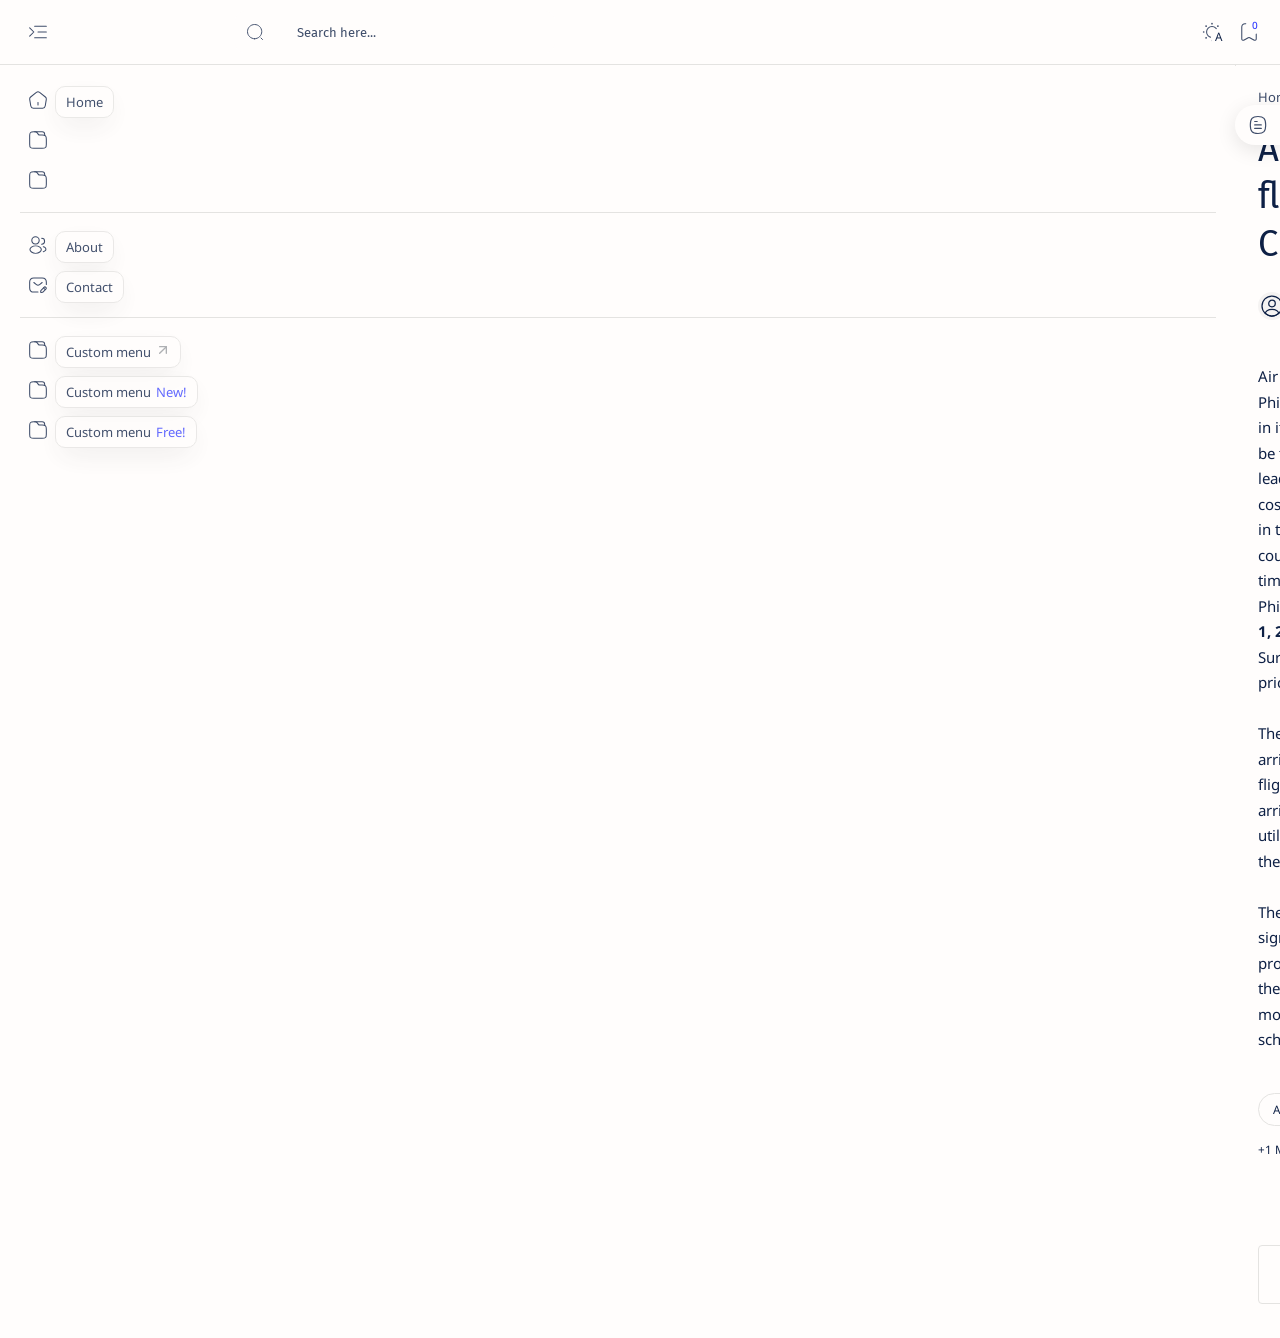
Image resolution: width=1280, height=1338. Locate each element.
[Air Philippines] (228, 97)
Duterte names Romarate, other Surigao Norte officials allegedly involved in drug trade (1099, 592)
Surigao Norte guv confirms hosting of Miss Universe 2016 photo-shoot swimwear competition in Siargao (1089, 712)
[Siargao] (280, 718)
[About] (37, 245)
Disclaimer (1027, 1209)
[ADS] (1015, 1096)
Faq (1150, 1209)
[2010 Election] (1160, 946)
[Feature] (1059, 313)
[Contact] (37, 285)
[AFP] (1160, 1096)
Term (963, 1209)
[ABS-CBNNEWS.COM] (1015, 1046)
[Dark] (1211, 32)
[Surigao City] (371, 718)
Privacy (1098, 1209)
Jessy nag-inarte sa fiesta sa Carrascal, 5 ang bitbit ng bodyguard (1083, 483)
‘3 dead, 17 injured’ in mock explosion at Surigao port (1079, 822)
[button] (455, 718)
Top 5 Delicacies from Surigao (1089, 340)
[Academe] (1160, 1046)
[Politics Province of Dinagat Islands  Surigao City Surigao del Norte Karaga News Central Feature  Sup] (1015, 946)
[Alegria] (1052, 543)
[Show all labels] (990, 1143)
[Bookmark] (1248, 32)
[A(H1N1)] (1015, 996)
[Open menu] (37, 32)
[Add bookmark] (827, 255)
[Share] (877, 255)
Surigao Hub (184, 1299)
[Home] (37, 100)
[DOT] (1052, 653)
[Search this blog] (395, 32)
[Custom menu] (37, 350)
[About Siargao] (1160, 996)
